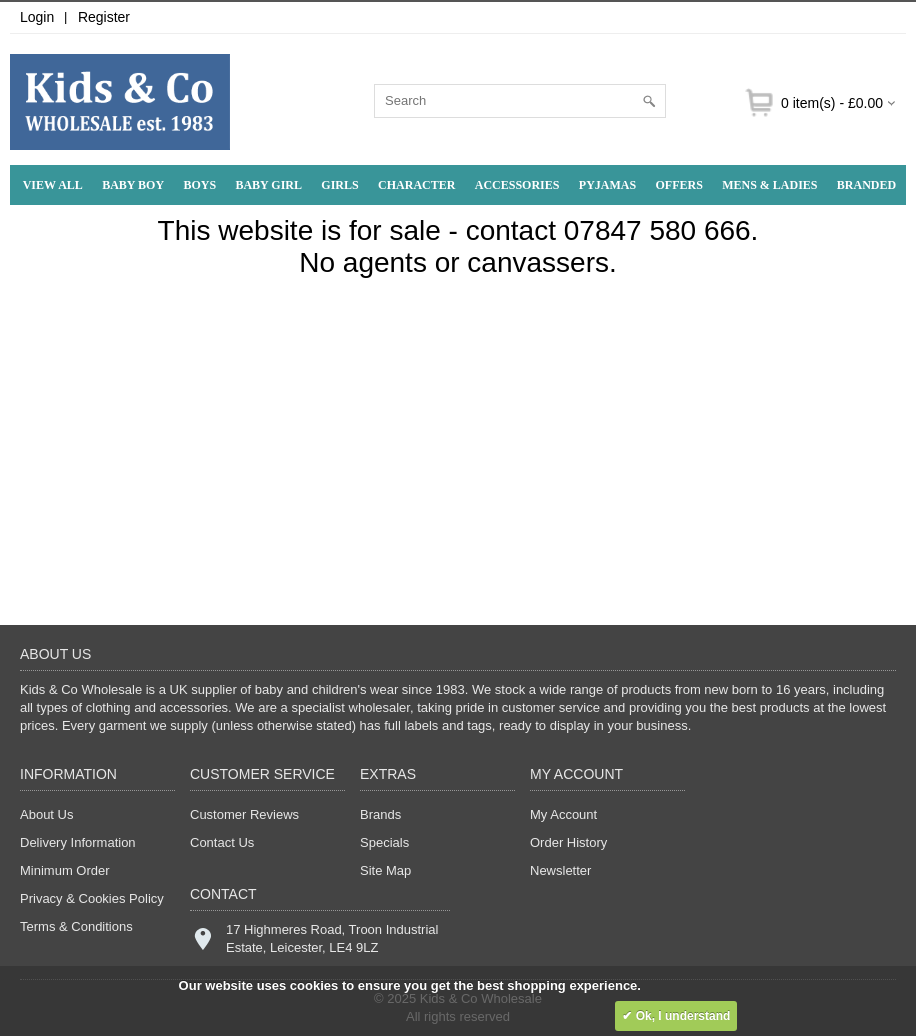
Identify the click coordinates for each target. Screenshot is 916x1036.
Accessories (517, 185)
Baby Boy (133, 185)
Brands (380, 814)
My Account (563, 814)
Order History (568, 842)
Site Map (385, 870)
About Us (46, 814)
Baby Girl (268, 185)
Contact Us (222, 842)
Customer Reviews (244, 814)
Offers (678, 185)
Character (416, 185)
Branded (866, 185)
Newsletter (560, 870)
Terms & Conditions (76, 926)
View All (53, 185)
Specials (384, 842)
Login (37, 17)
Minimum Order (65, 870)
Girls (339, 185)
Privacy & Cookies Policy (92, 898)
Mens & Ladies (769, 185)
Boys (199, 185)
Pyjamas (607, 185)
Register (104, 17)
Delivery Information (78, 842)
